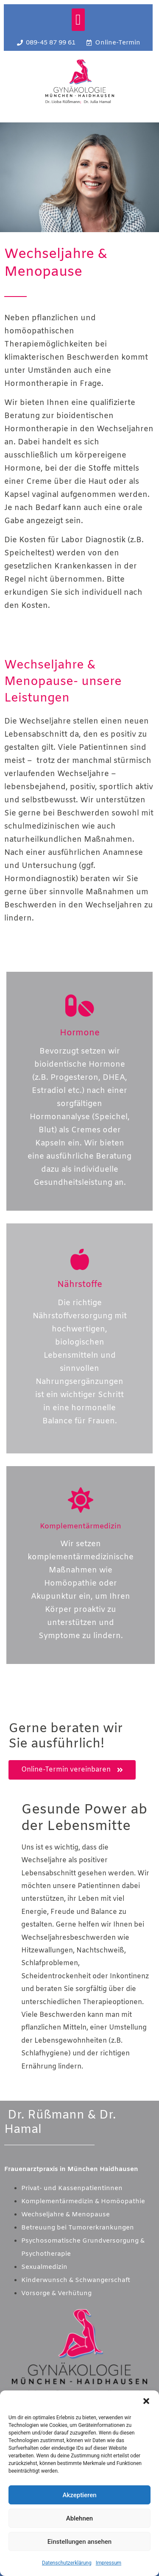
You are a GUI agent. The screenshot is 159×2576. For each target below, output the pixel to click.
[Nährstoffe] (79, 1259)
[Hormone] (79, 1005)
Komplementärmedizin (80, 1526)
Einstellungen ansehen (79, 2541)
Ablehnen (79, 2518)
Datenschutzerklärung (67, 2563)
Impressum (108, 2563)
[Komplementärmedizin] (80, 1500)
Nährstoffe (79, 1284)
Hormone (80, 1033)
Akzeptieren (79, 2495)
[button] (146, 2401)
